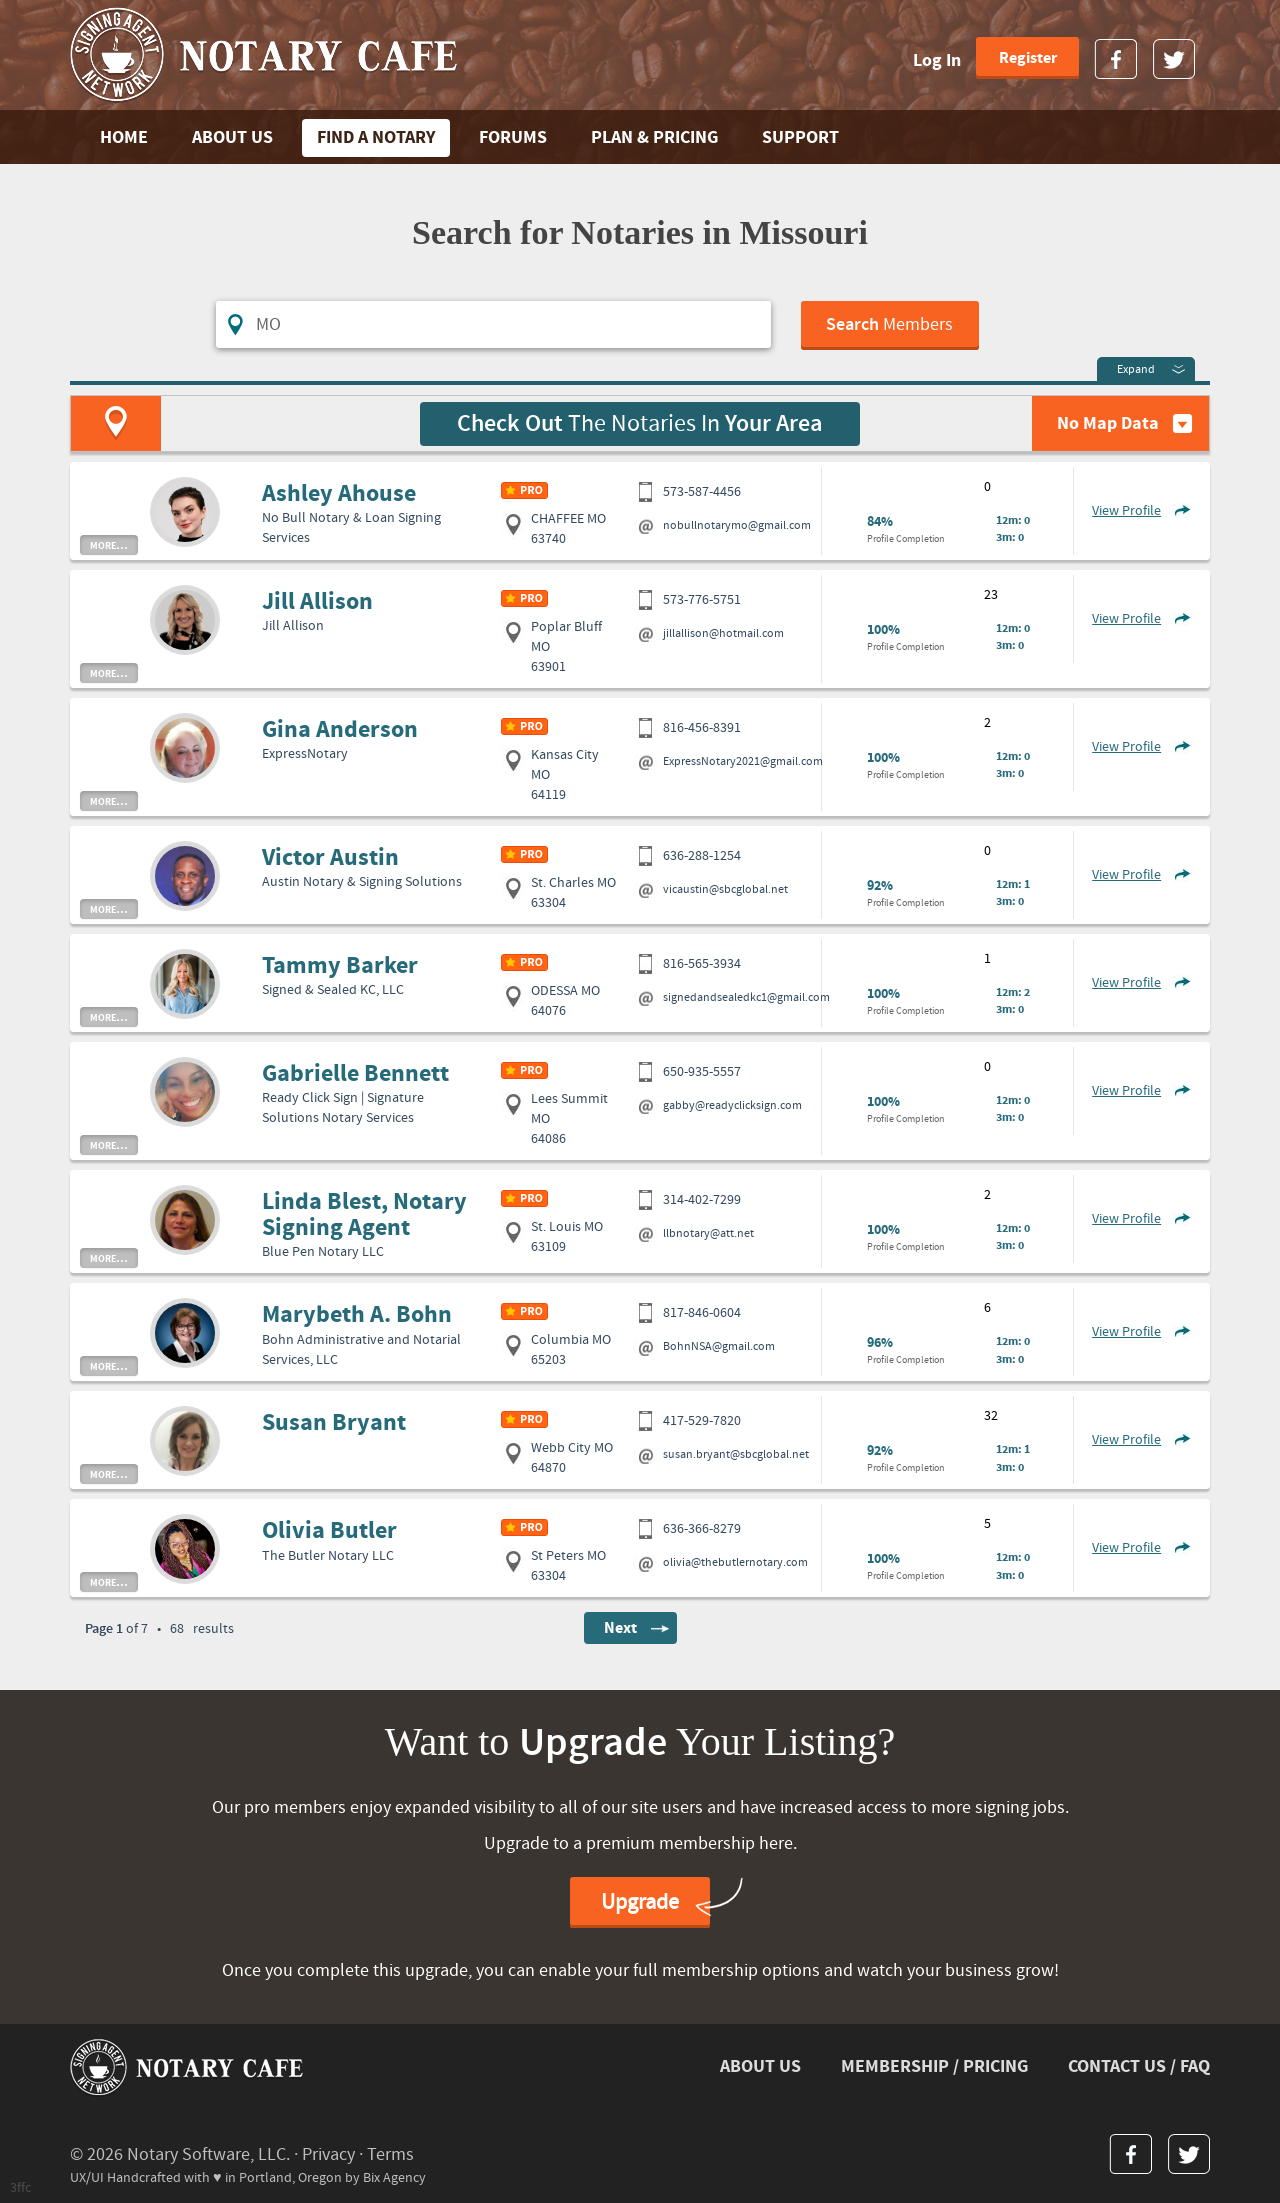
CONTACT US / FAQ (1139, 2066)
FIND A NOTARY (376, 137)
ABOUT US (232, 137)
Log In (937, 60)
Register (1028, 58)
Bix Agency (394, 2177)
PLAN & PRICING (654, 137)
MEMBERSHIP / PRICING (934, 2066)
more (109, 545)
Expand (1136, 369)
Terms (390, 2154)
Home (124, 137)
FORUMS (513, 137)
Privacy (328, 2154)
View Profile (1126, 511)
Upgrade (640, 1902)
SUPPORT (800, 137)
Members (889, 325)
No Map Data (1108, 423)
